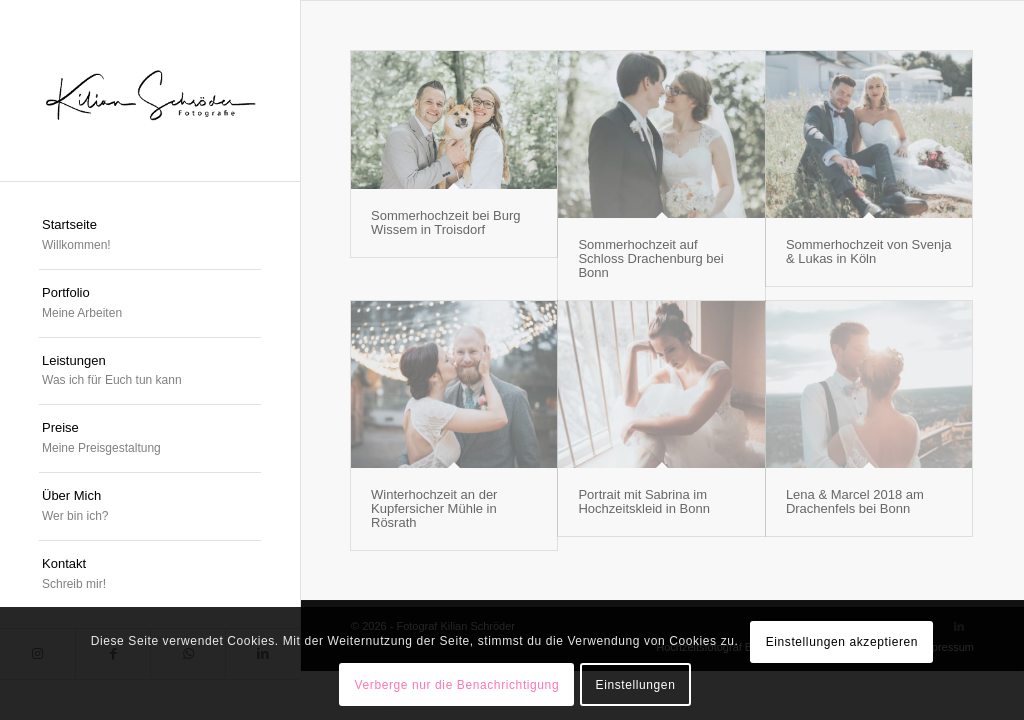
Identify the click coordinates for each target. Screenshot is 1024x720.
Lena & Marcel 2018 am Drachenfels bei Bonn (855, 501)
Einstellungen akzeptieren (842, 642)
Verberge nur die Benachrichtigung (457, 685)
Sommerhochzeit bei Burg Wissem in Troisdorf (446, 222)
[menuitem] (150, 236)
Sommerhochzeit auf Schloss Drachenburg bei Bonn (650, 259)
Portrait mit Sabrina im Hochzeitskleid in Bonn (644, 501)
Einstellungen (636, 685)
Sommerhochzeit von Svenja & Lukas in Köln (868, 251)
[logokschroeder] (150, 90)
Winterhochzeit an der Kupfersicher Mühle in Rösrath (434, 509)
